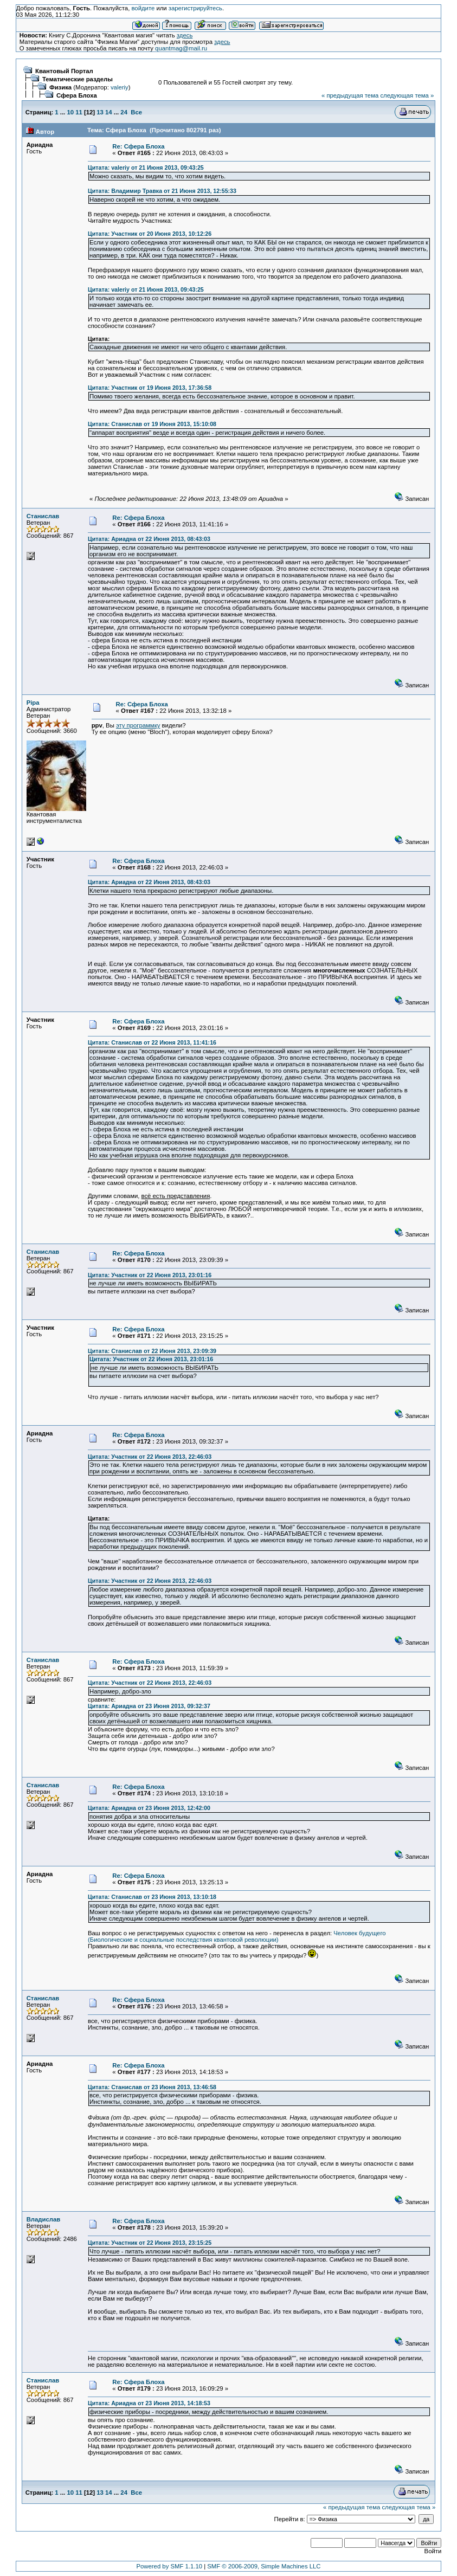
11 (78, 112)
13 (100, 112)
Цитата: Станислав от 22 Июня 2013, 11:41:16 (152, 1042)
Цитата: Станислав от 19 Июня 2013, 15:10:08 (152, 424)
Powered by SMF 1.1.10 (169, 2566)
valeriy (119, 87)
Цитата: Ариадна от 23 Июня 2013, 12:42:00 (149, 1808)
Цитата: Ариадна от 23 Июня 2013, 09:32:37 (149, 1706)
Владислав (44, 2219)
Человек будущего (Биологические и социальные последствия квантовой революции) (237, 1936)
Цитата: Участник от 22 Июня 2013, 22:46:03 (149, 1456)
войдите (143, 8)
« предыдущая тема (349, 95)
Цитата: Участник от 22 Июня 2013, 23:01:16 (149, 1275)
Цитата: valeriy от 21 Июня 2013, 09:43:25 (146, 167)
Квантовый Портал (64, 71)
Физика (60, 87)
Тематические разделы (77, 79)
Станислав (43, 516)
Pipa (33, 702)
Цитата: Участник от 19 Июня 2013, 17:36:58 (149, 387)
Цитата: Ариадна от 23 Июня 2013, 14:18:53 (149, 2403)
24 (123, 112)
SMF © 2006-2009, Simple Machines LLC (263, 2566)
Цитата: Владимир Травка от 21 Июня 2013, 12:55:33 (162, 191)
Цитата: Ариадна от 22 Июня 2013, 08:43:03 (149, 539)
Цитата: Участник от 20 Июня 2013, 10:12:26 (149, 233)
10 (70, 112)
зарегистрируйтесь (195, 8)
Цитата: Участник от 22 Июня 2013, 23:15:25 (149, 2242)
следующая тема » (407, 95)
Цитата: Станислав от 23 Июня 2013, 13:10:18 (152, 1897)
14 (108, 112)
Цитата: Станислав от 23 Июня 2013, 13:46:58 (152, 2087)
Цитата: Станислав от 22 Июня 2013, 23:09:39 (152, 1351)
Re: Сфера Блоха (138, 146)
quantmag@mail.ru (181, 48)
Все (136, 112)
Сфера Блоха (76, 95)
